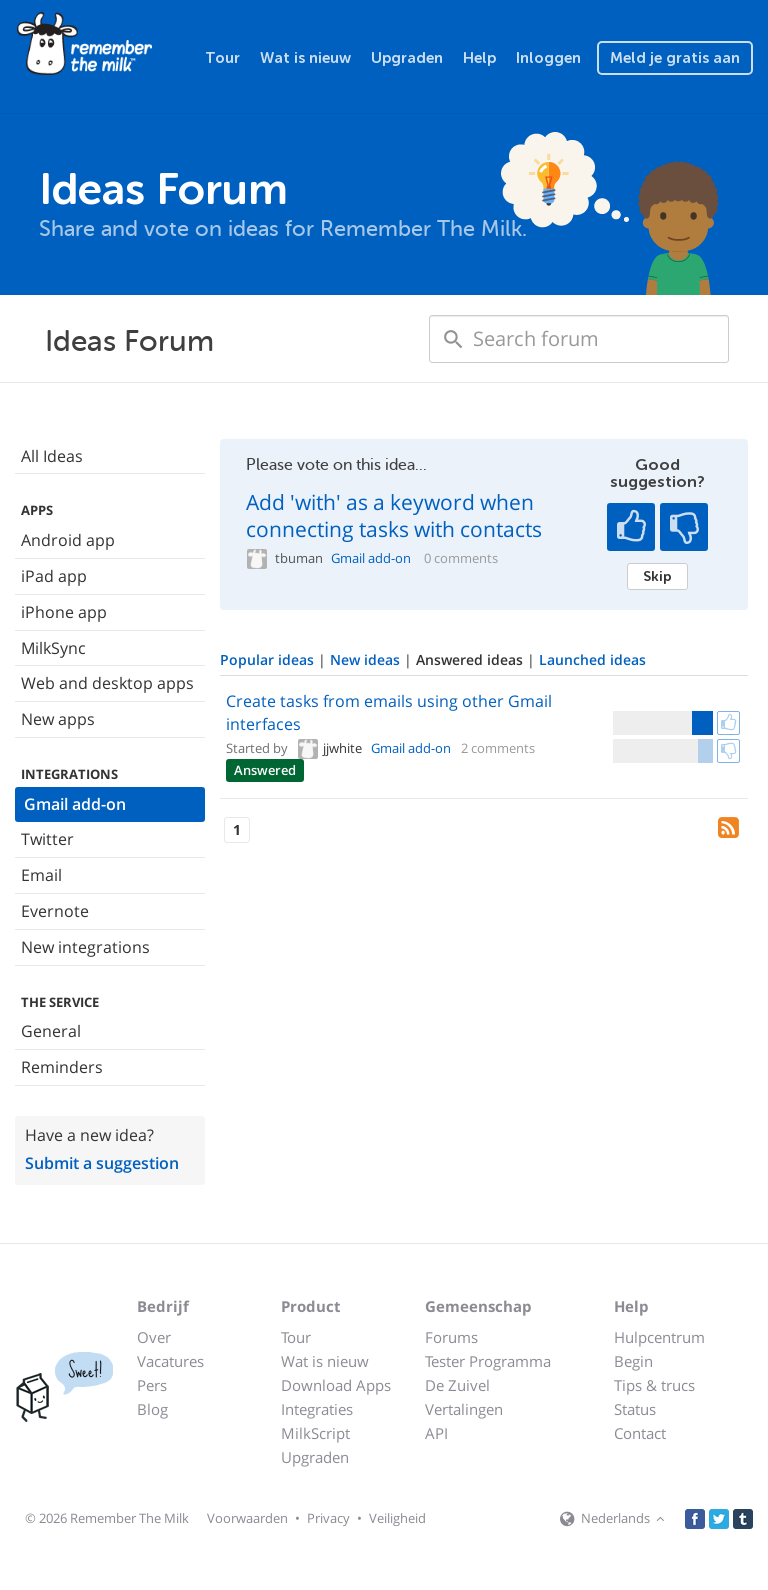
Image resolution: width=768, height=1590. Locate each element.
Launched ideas (592, 659)
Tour (222, 58)
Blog (152, 1409)
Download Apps (336, 1385)
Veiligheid (397, 1518)
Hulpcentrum (659, 1337)
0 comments (461, 558)
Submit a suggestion (102, 1163)
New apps (58, 719)
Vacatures (170, 1361)
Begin (633, 1361)
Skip (657, 576)
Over (154, 1337)
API (436, 1433)
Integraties (317, 1409)
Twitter (47, 839)
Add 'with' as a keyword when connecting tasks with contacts (394, 515)
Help (479, 58)
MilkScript (315, 1433)
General (51, 1031)
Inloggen (548, 58)
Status (635, 1409)
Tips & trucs (654, 1385)
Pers (152, 1385)
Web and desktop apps (107, 683)
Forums (451, 1337)
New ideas (367, 659)
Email (41, 875)
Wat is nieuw (305, 58)
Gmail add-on (75, 804)
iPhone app (64, 612)
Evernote (55, 911)
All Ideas (52, 456)
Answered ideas (471, 659)
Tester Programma (488, 1361)
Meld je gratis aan (675, 58)
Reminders (62, 1067)
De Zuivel (457, 1385)
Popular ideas (269, 659)
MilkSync (53, 648)
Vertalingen (464, 1409)
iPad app (54, 576)
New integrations (85, 947)
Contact (640, 1433)
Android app (68, 540)
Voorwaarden (247, 1518)
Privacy (328, 1518)
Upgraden (407, 58)
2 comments (498, 748)
